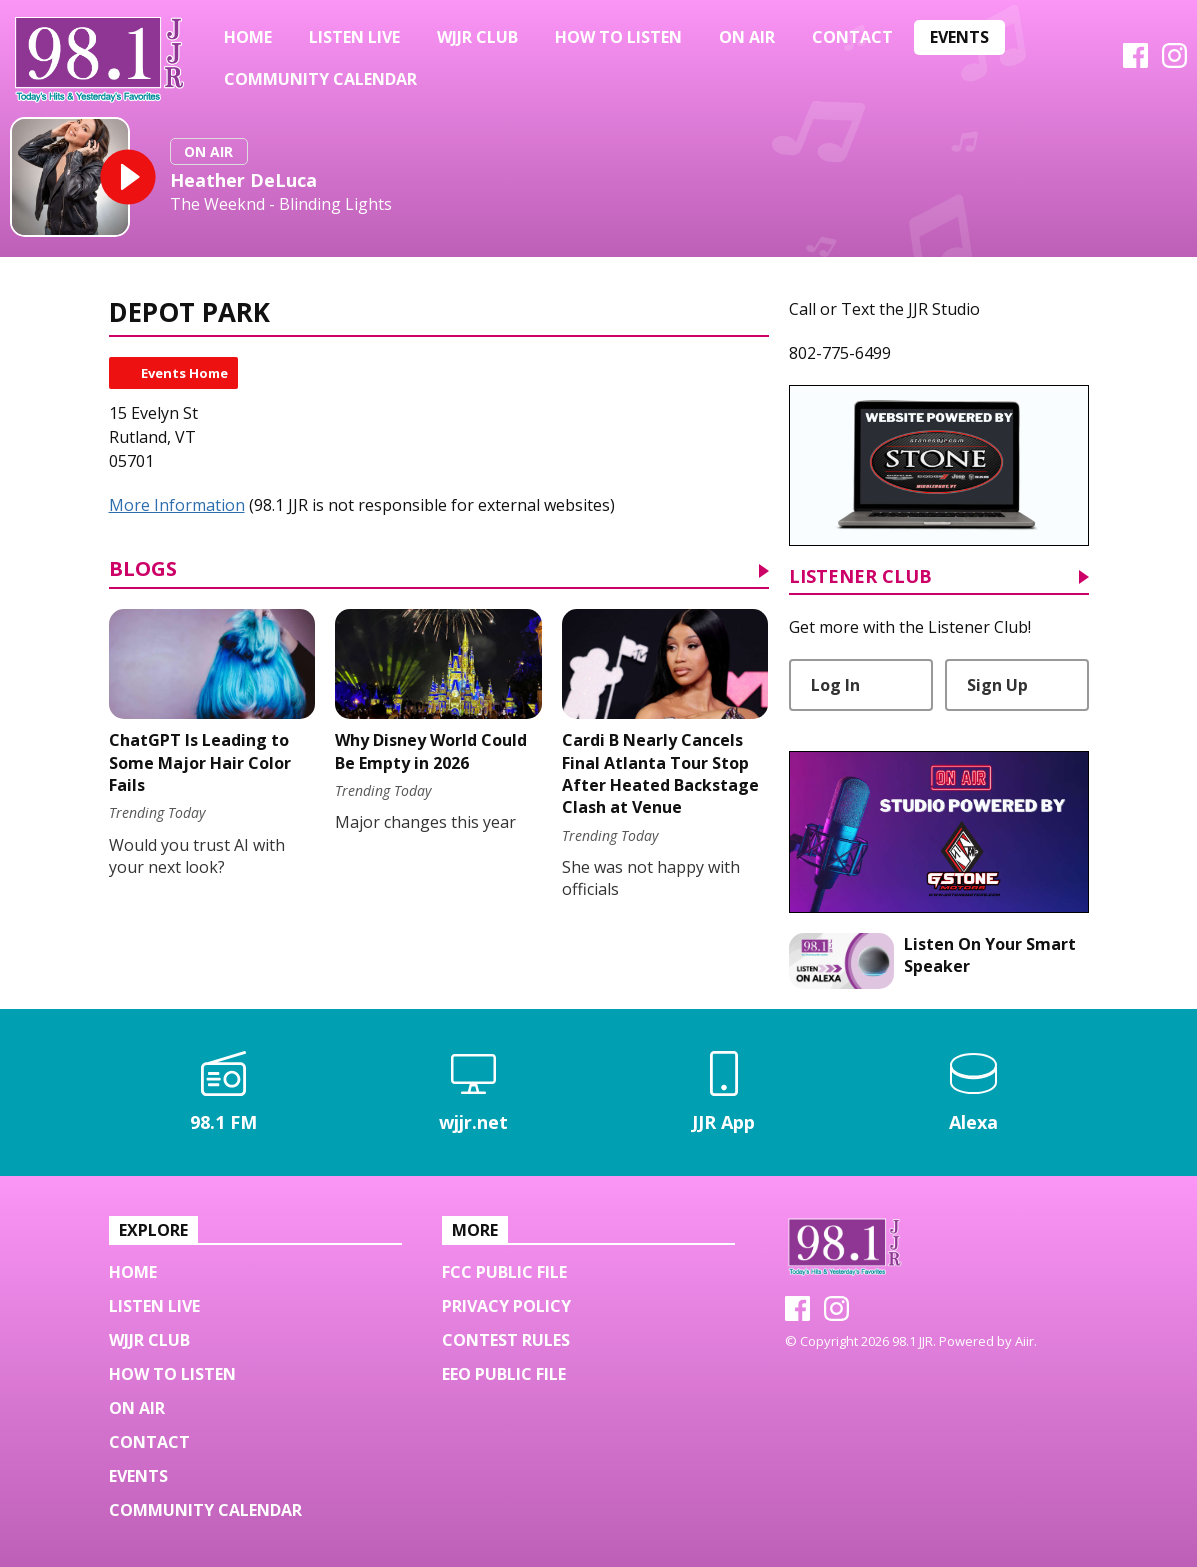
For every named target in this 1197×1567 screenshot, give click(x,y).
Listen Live (354, 37)
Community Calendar (320, 79)
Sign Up (997, 685)
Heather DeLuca (243, 180)
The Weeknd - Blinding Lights (281, 204)
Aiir (1024, 1341)
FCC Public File (504, 1272)
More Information (177, 505)
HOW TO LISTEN (618, 37)
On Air (747, 37)
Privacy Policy (506, 1306)
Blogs (143, 570)
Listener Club (860, 577)
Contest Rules (506, 1340)
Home (248, 37)
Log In (835, 685)
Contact (852, 37)
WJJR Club (477, 37)
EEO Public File (504, 1374)
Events (959, 37)
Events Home (184, 373)
